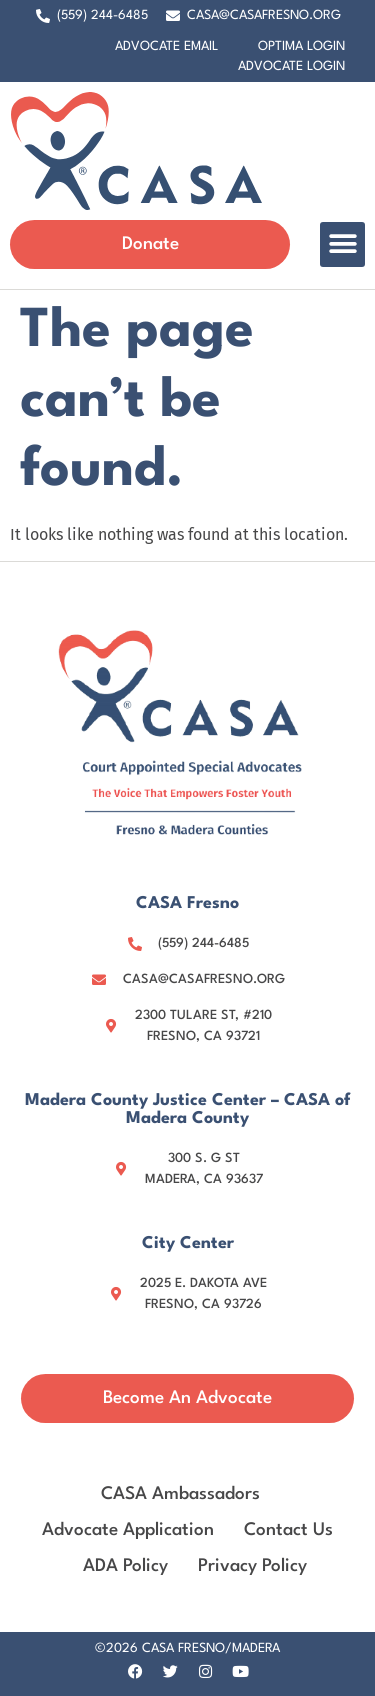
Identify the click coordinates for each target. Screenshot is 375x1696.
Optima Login (301, 46)
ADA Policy (125, 1566)
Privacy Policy (252, 1566)
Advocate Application (128, 1530)
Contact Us (288, 1530)
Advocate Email (166, 46)
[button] (342, 244)
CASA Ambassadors (180, 1494)
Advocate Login (291, 66)
